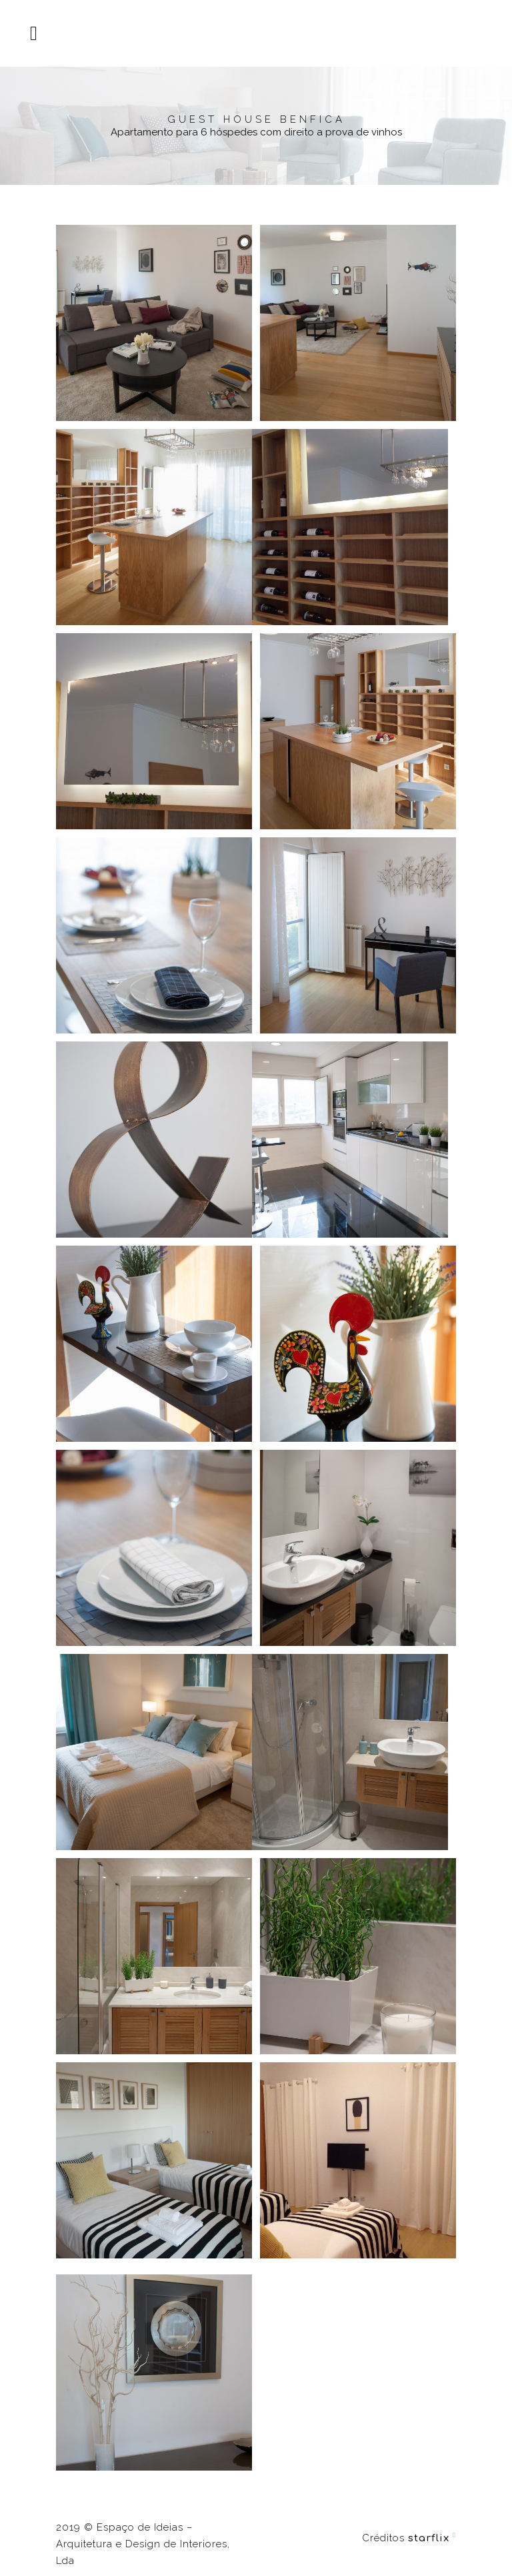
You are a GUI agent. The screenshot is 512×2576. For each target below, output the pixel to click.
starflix (428, 2538)
